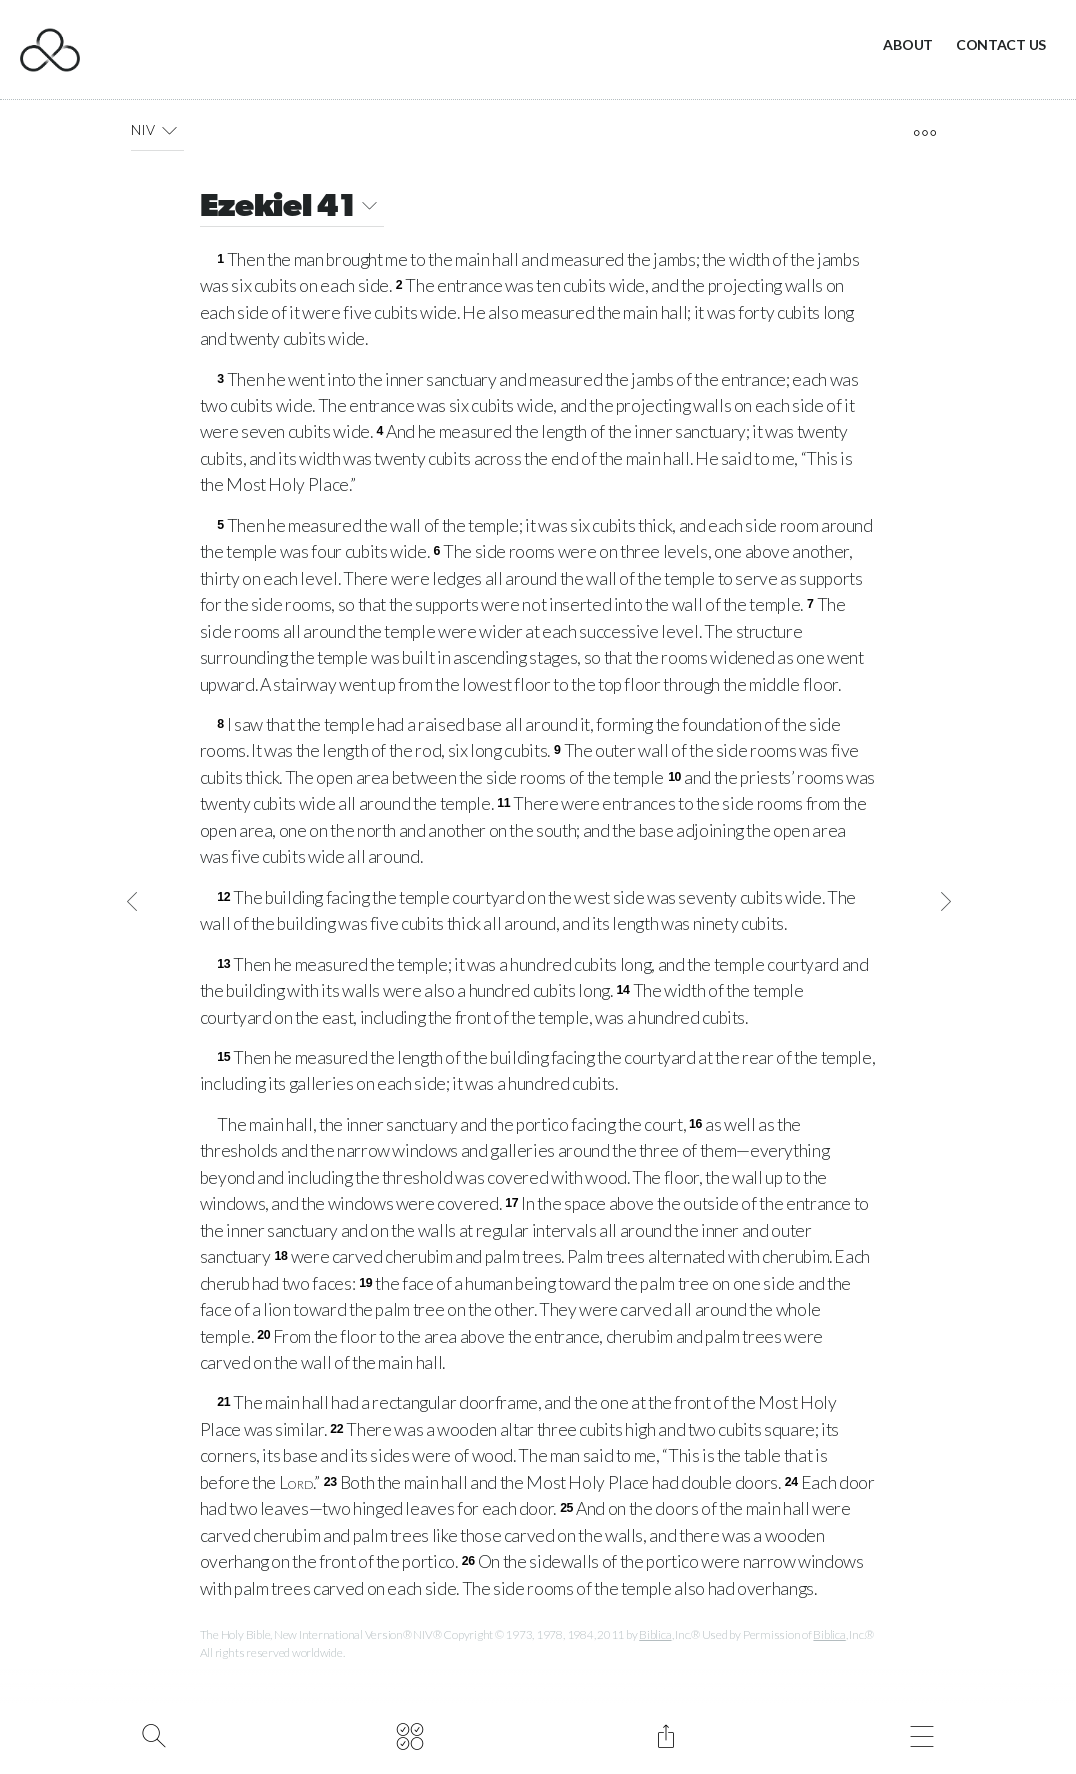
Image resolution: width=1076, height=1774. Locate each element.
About (908, 44)
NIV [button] (157, 130)
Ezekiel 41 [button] (292, 208)
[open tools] (924, 133)
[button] (169, 130)
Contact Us (1001, 44)
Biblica (655, 1634)
